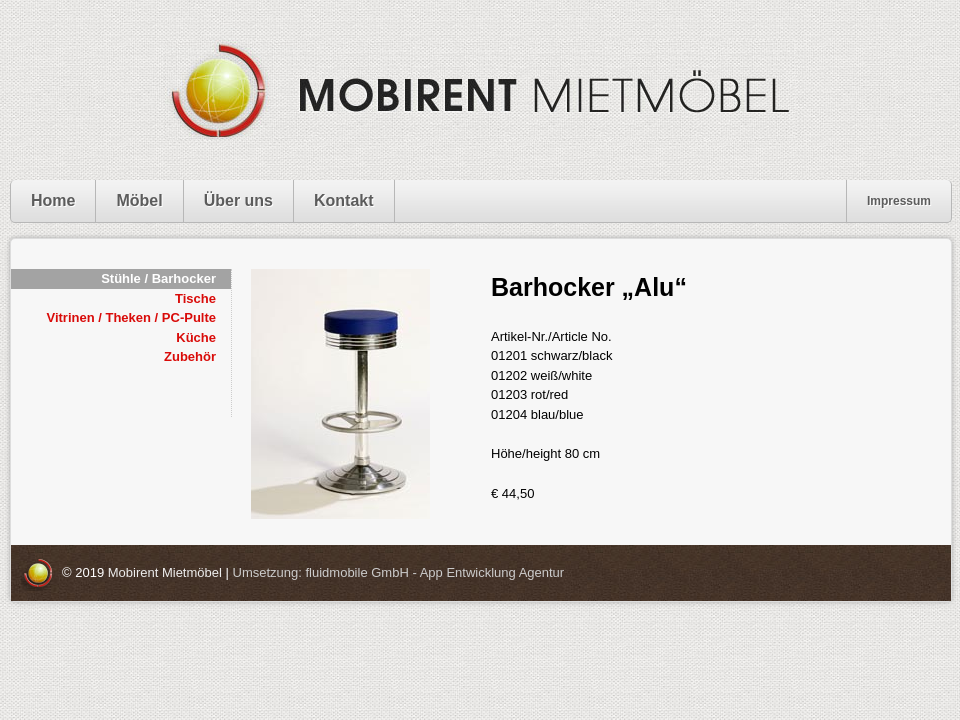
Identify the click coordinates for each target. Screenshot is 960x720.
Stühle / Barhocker (158, 278)
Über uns (238, 200)
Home (53, 200)
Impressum (899, 201)
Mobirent (480, 90)
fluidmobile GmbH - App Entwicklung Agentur (434, 572)
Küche (196, 337)
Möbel (139, 200)
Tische (195, 298)
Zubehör (190, 356)
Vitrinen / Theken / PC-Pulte (131, 317)
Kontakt (344, 200)
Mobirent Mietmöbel (165, 572)
